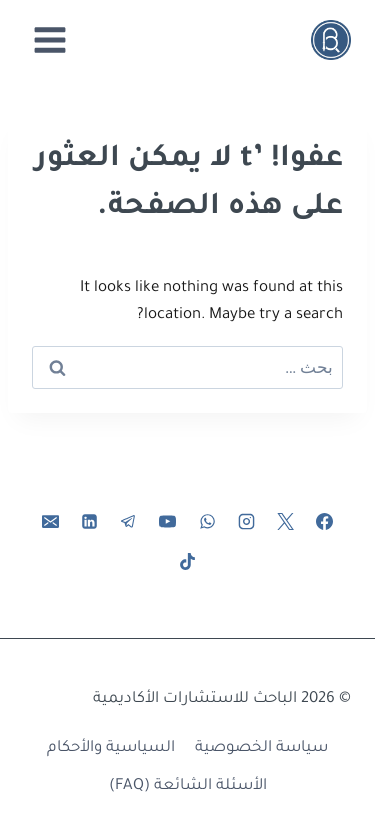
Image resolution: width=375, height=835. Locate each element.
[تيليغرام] (129, 522)
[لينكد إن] (90, 522)
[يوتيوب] (168, 522)
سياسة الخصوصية (261, 748)
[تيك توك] (188, 561)
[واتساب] (207, 522)
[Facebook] (324, 522)
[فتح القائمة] (50, 39)
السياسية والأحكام (111, 748)
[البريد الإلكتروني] (51, 522)
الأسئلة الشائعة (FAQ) (188, 786)
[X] (285, 522)
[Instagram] (246, 522)
